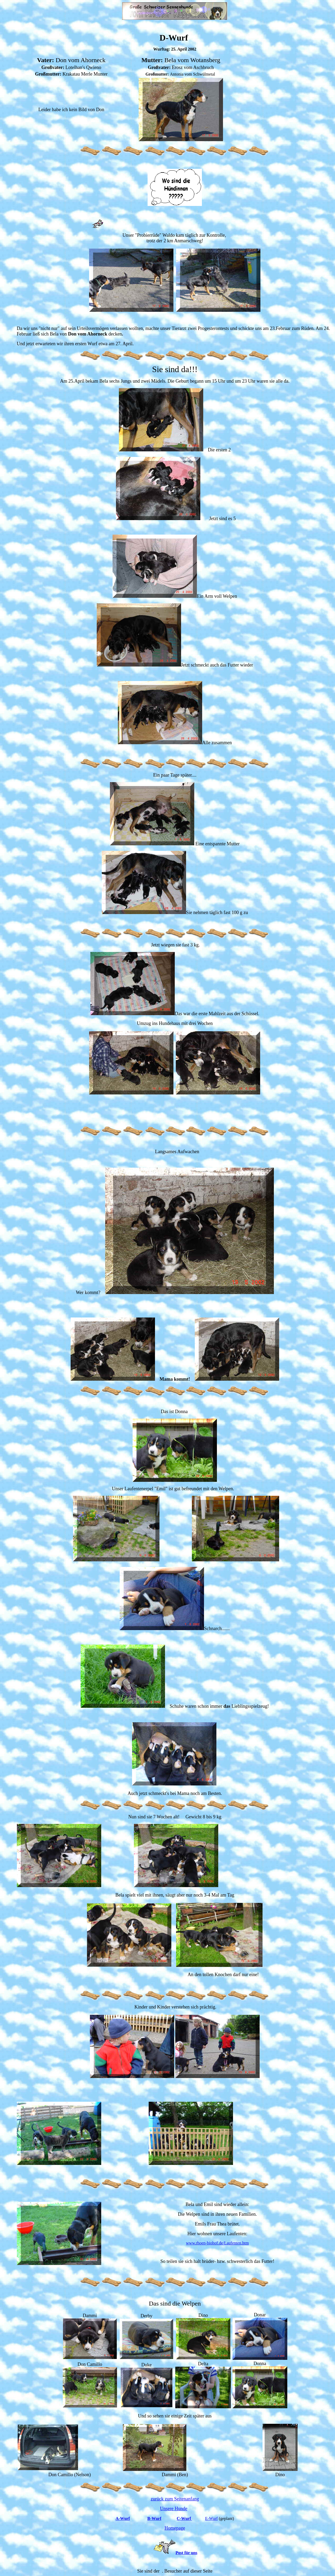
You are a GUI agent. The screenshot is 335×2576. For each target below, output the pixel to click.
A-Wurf (123, 2518)
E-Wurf (211, 2518)
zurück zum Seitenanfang (175, 2498)
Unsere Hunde (173, 2508)
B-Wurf (154, 2518)
